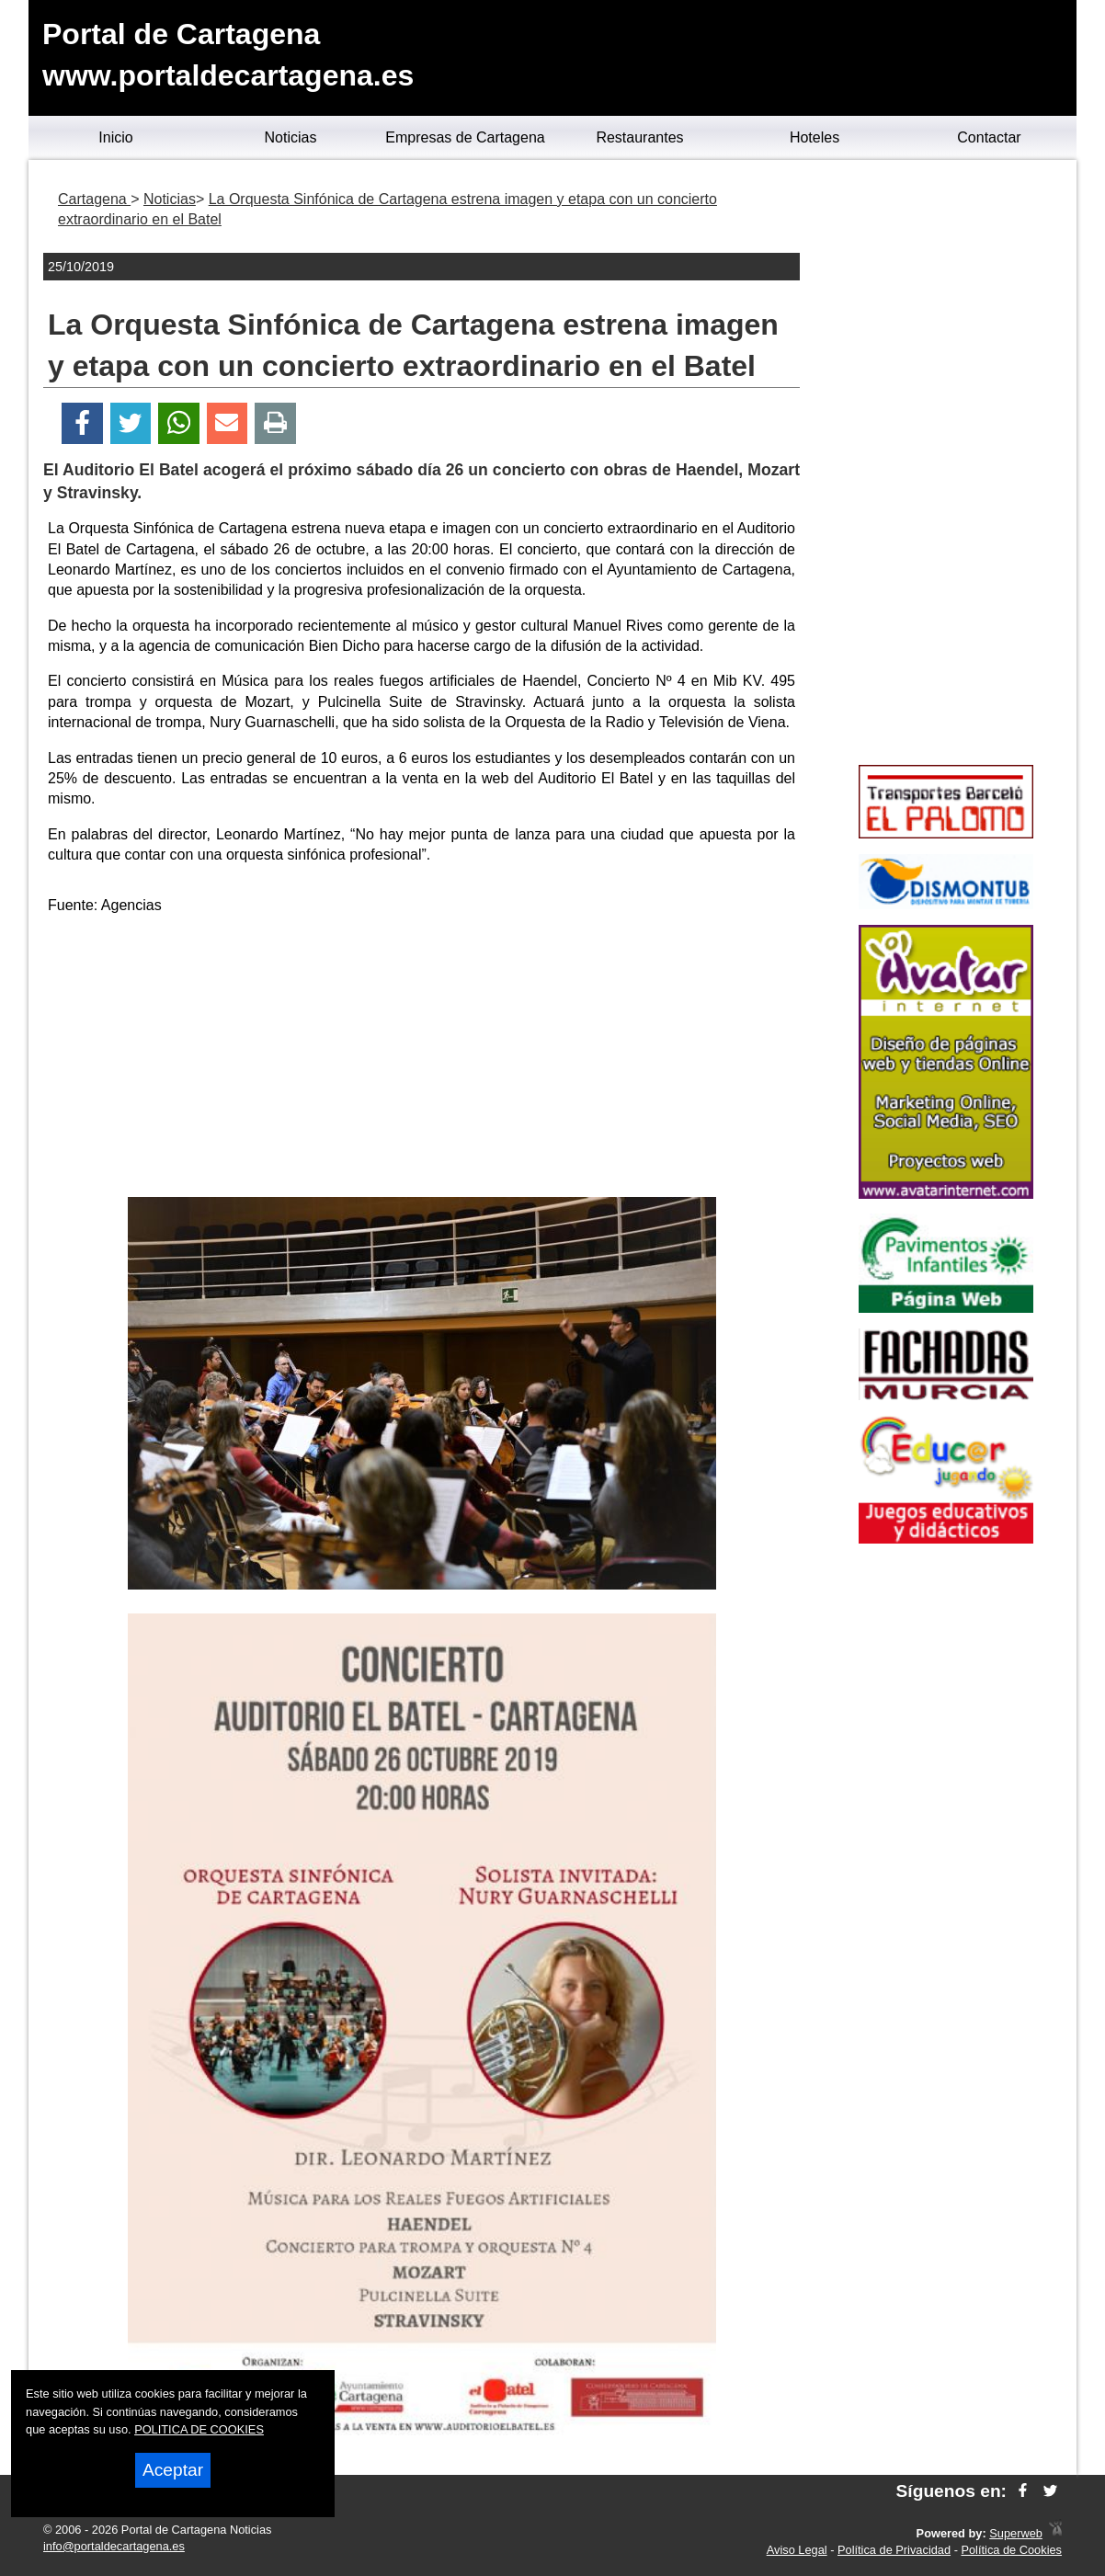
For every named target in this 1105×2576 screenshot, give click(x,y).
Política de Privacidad (894, 2550)
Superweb (1015, 2533)
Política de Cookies (1011, 2550)
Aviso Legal (797, 2550)
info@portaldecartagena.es (114, 2546)
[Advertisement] (422, 1059)
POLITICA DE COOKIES (199, 2429)
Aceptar (172, 2469)
